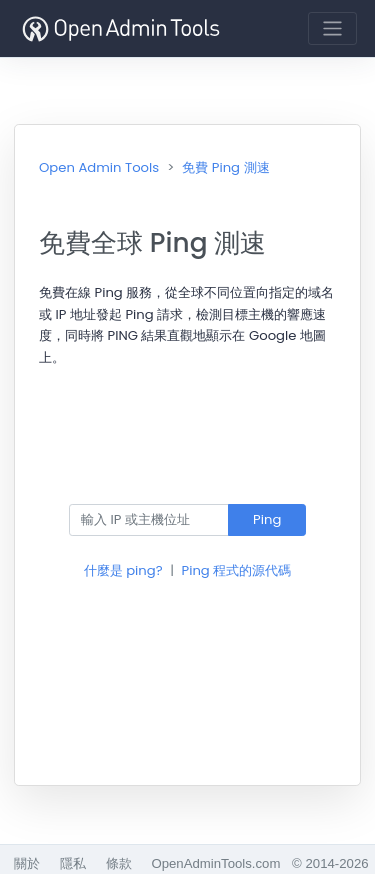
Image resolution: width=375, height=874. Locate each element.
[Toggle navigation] (332, 28)
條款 (119, 863)
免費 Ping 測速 (225, 167)
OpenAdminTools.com (215, 863)
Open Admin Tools (99, 167)
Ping (267, 519)
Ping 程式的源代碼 (237, 570)
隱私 (73, 863)
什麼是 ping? (123, 570)
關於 (27, 863)
